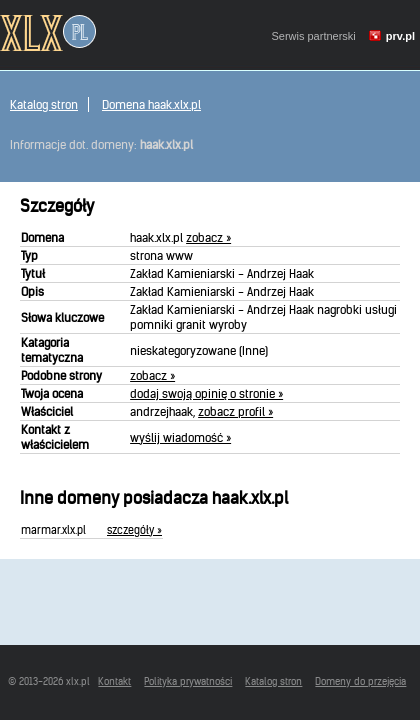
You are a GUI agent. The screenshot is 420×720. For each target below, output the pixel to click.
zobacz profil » (235, 411)
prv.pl (400, 36)
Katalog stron (44, 104)
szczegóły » (134, 530)
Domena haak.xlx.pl (151, 104)
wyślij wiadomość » (180, 437)
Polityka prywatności (188, 681)
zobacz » (208, 237)
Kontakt (114, 681)
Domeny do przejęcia (360, 681)
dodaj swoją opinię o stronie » (206, 393)
